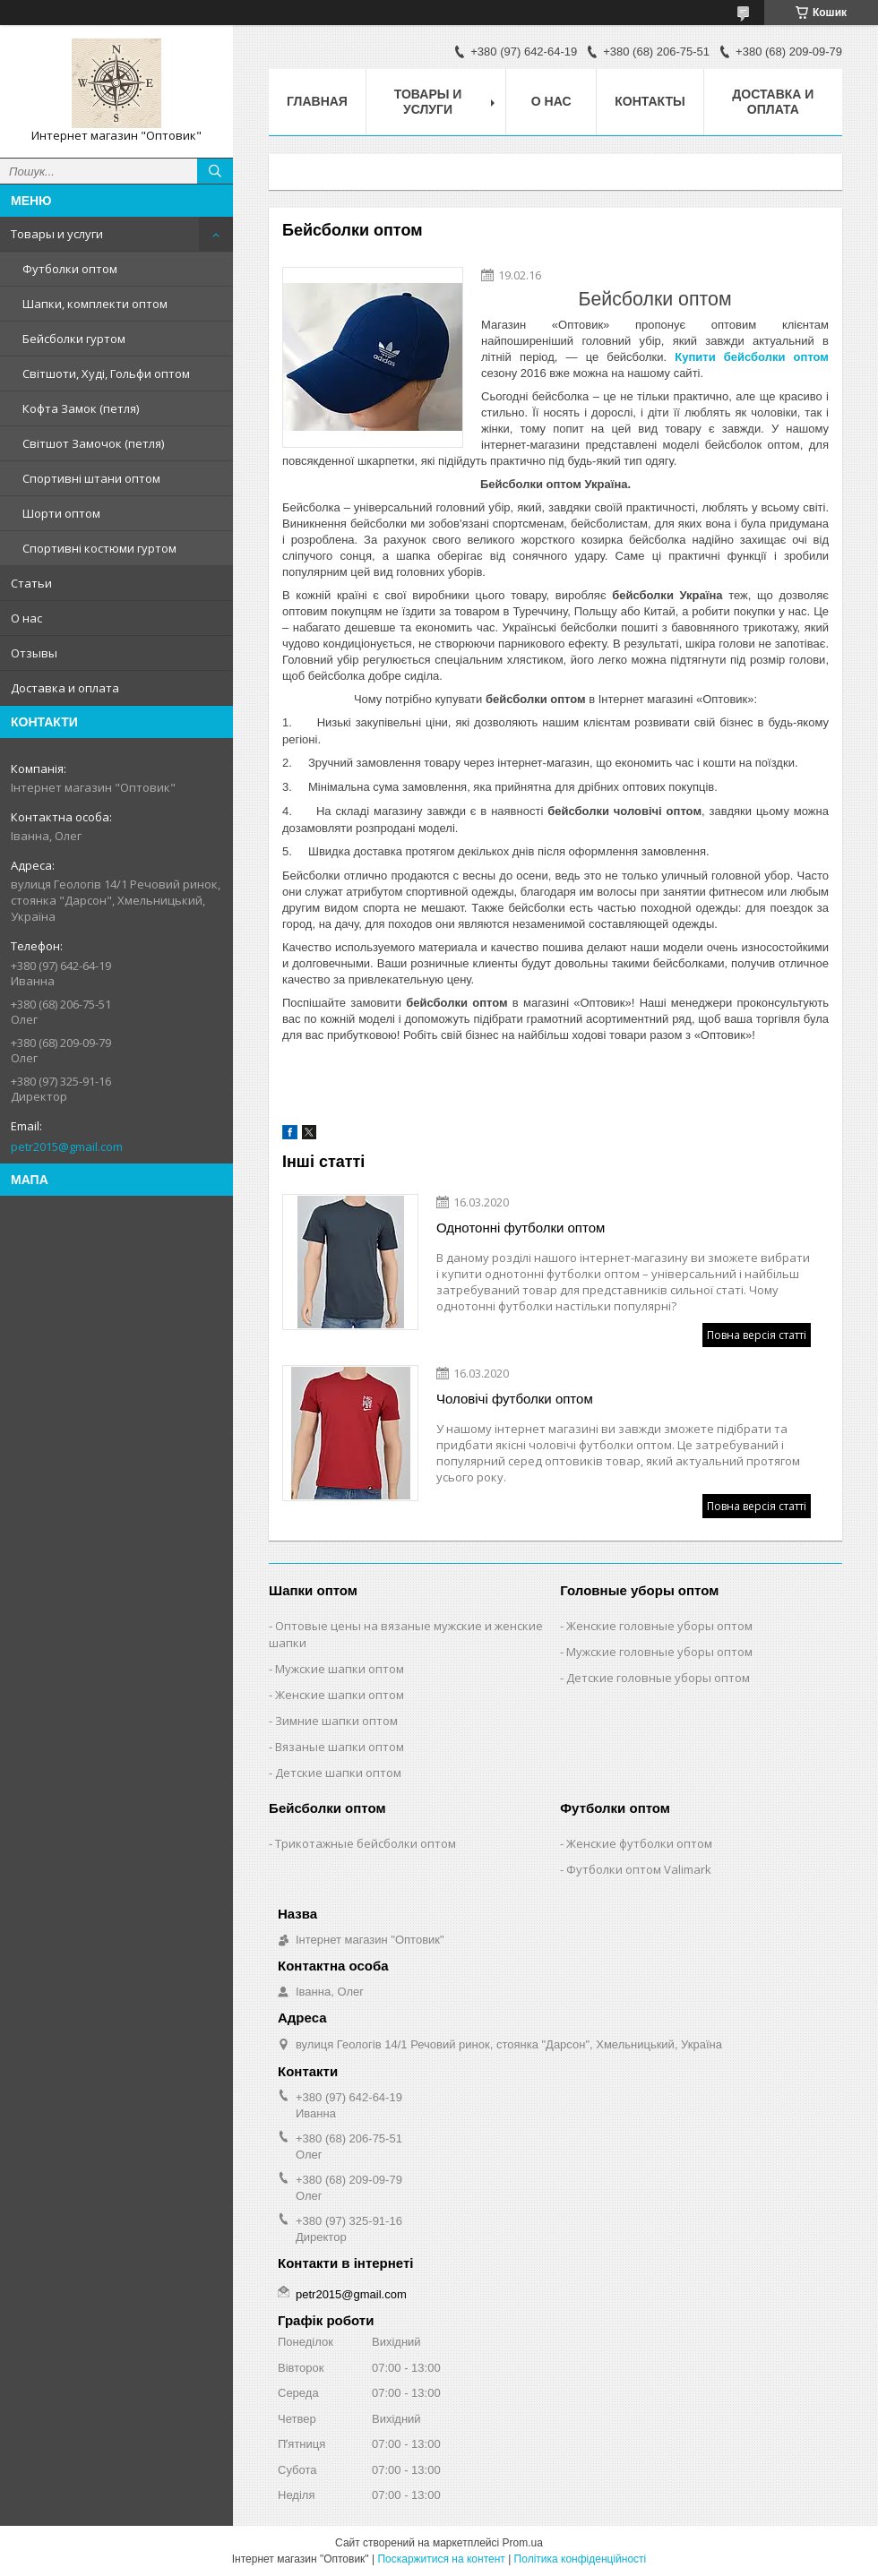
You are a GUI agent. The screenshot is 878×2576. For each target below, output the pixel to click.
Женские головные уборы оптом (659, 1626)
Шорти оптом (61, 513)
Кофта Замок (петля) (80, 408)
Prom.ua (523, 2543)
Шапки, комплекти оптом (95, 304)
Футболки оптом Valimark (638, 1869)
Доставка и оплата (65, 688)
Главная (317, 101)
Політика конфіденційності (580, 2559)
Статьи (31, 583)
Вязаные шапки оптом (339, 1747)
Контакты (649, 101)
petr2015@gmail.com (67, 1146)
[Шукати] (215, 171)
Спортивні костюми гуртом (99, 548)
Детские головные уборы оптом (658, 1678)
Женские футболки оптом (639, 1843)
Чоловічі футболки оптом (514, 1398)
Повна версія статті (756, 1335)
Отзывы (34, 653)
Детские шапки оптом (338, 1773)
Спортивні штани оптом (91, 478)
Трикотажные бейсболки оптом (365, 1843)
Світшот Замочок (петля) (93, 443)
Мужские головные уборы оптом (659, 1652)
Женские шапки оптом (339, 1695)
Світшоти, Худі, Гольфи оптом (106, 373)
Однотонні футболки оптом (520, 1227)
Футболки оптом (69, 269)
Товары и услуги (57, 234)
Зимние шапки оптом (336, 1721)
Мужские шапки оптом (339, 1669)
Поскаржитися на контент (440, 2559)
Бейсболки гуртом (73, 339)
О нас (26, 618)
